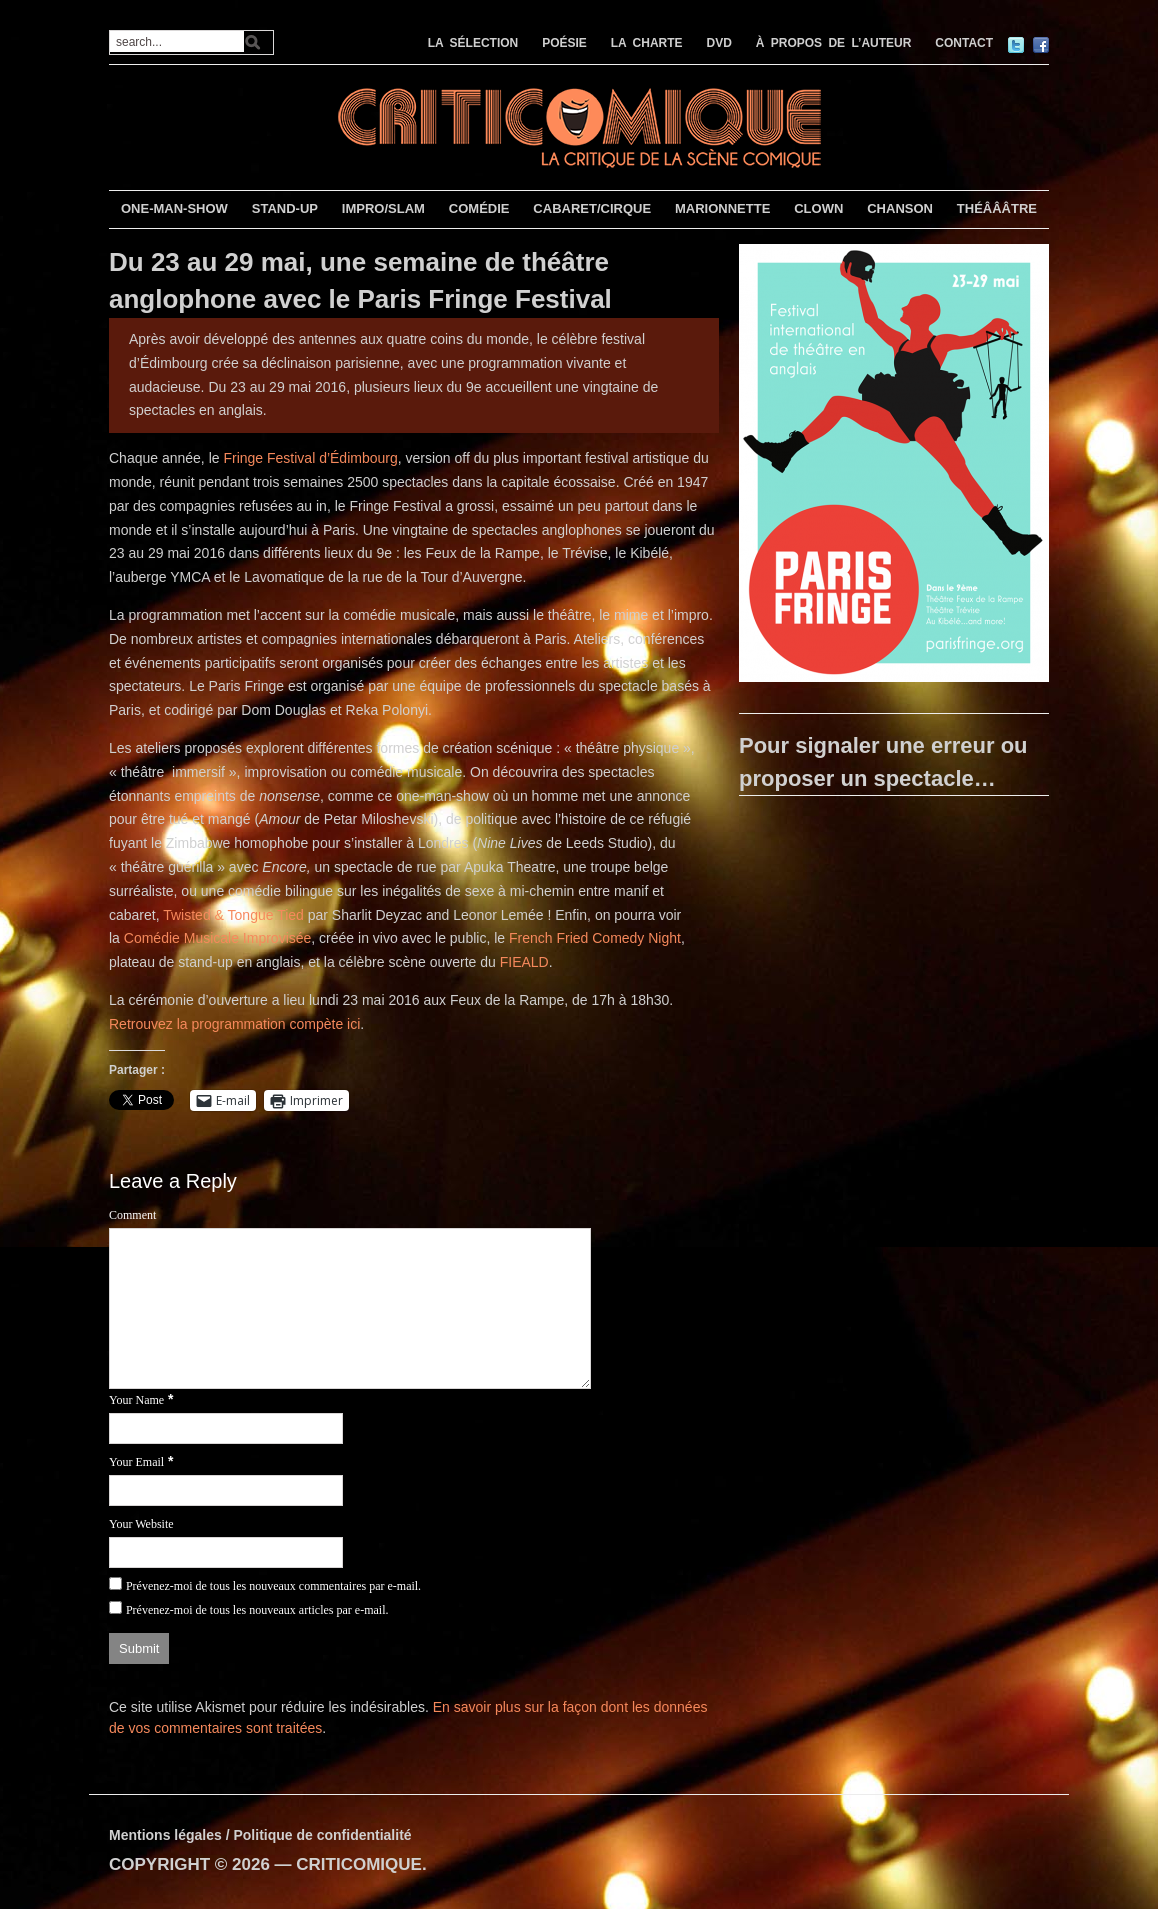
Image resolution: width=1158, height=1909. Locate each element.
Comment (132, 1215)
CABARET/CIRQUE (592, 208)
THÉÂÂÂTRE (997, 208)
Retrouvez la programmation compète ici (234, 1024)
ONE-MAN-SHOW (174, 208)
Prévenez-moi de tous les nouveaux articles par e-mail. (257, 1610)
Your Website (141, 1524)
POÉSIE (564, 43)
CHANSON (900, 208)
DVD (719, 43)
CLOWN (818, 208)
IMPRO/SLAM (383, 208)
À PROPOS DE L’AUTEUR (834, 43)
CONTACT (964, 43)
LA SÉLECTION (473, 43)
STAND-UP (285, 208)
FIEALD (524, 962)
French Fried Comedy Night (595, 938)
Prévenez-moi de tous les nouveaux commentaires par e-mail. (273, 1586)
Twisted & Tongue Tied (233, 915)
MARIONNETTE (722, 208)
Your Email (136, 1462)
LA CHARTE (647, 43)
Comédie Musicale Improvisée (218, 938)
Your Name (136, 1400)
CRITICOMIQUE (359, 1864)
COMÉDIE (479, 208)
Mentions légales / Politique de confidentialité (260, 1835)
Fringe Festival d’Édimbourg (310, 458)
